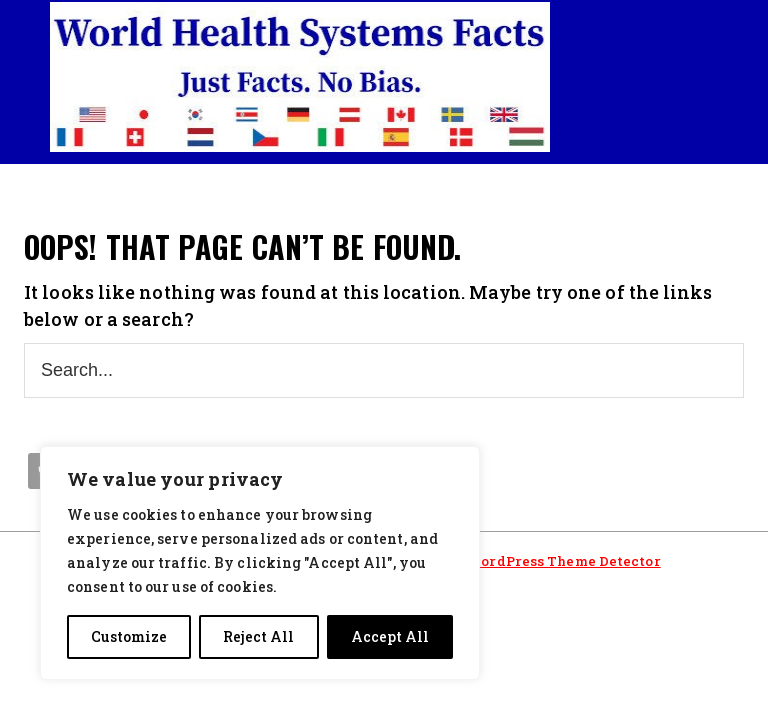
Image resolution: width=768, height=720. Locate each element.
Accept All (390, 636)
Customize (129, 636)
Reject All (258, 636)
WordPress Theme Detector (563, 561)
